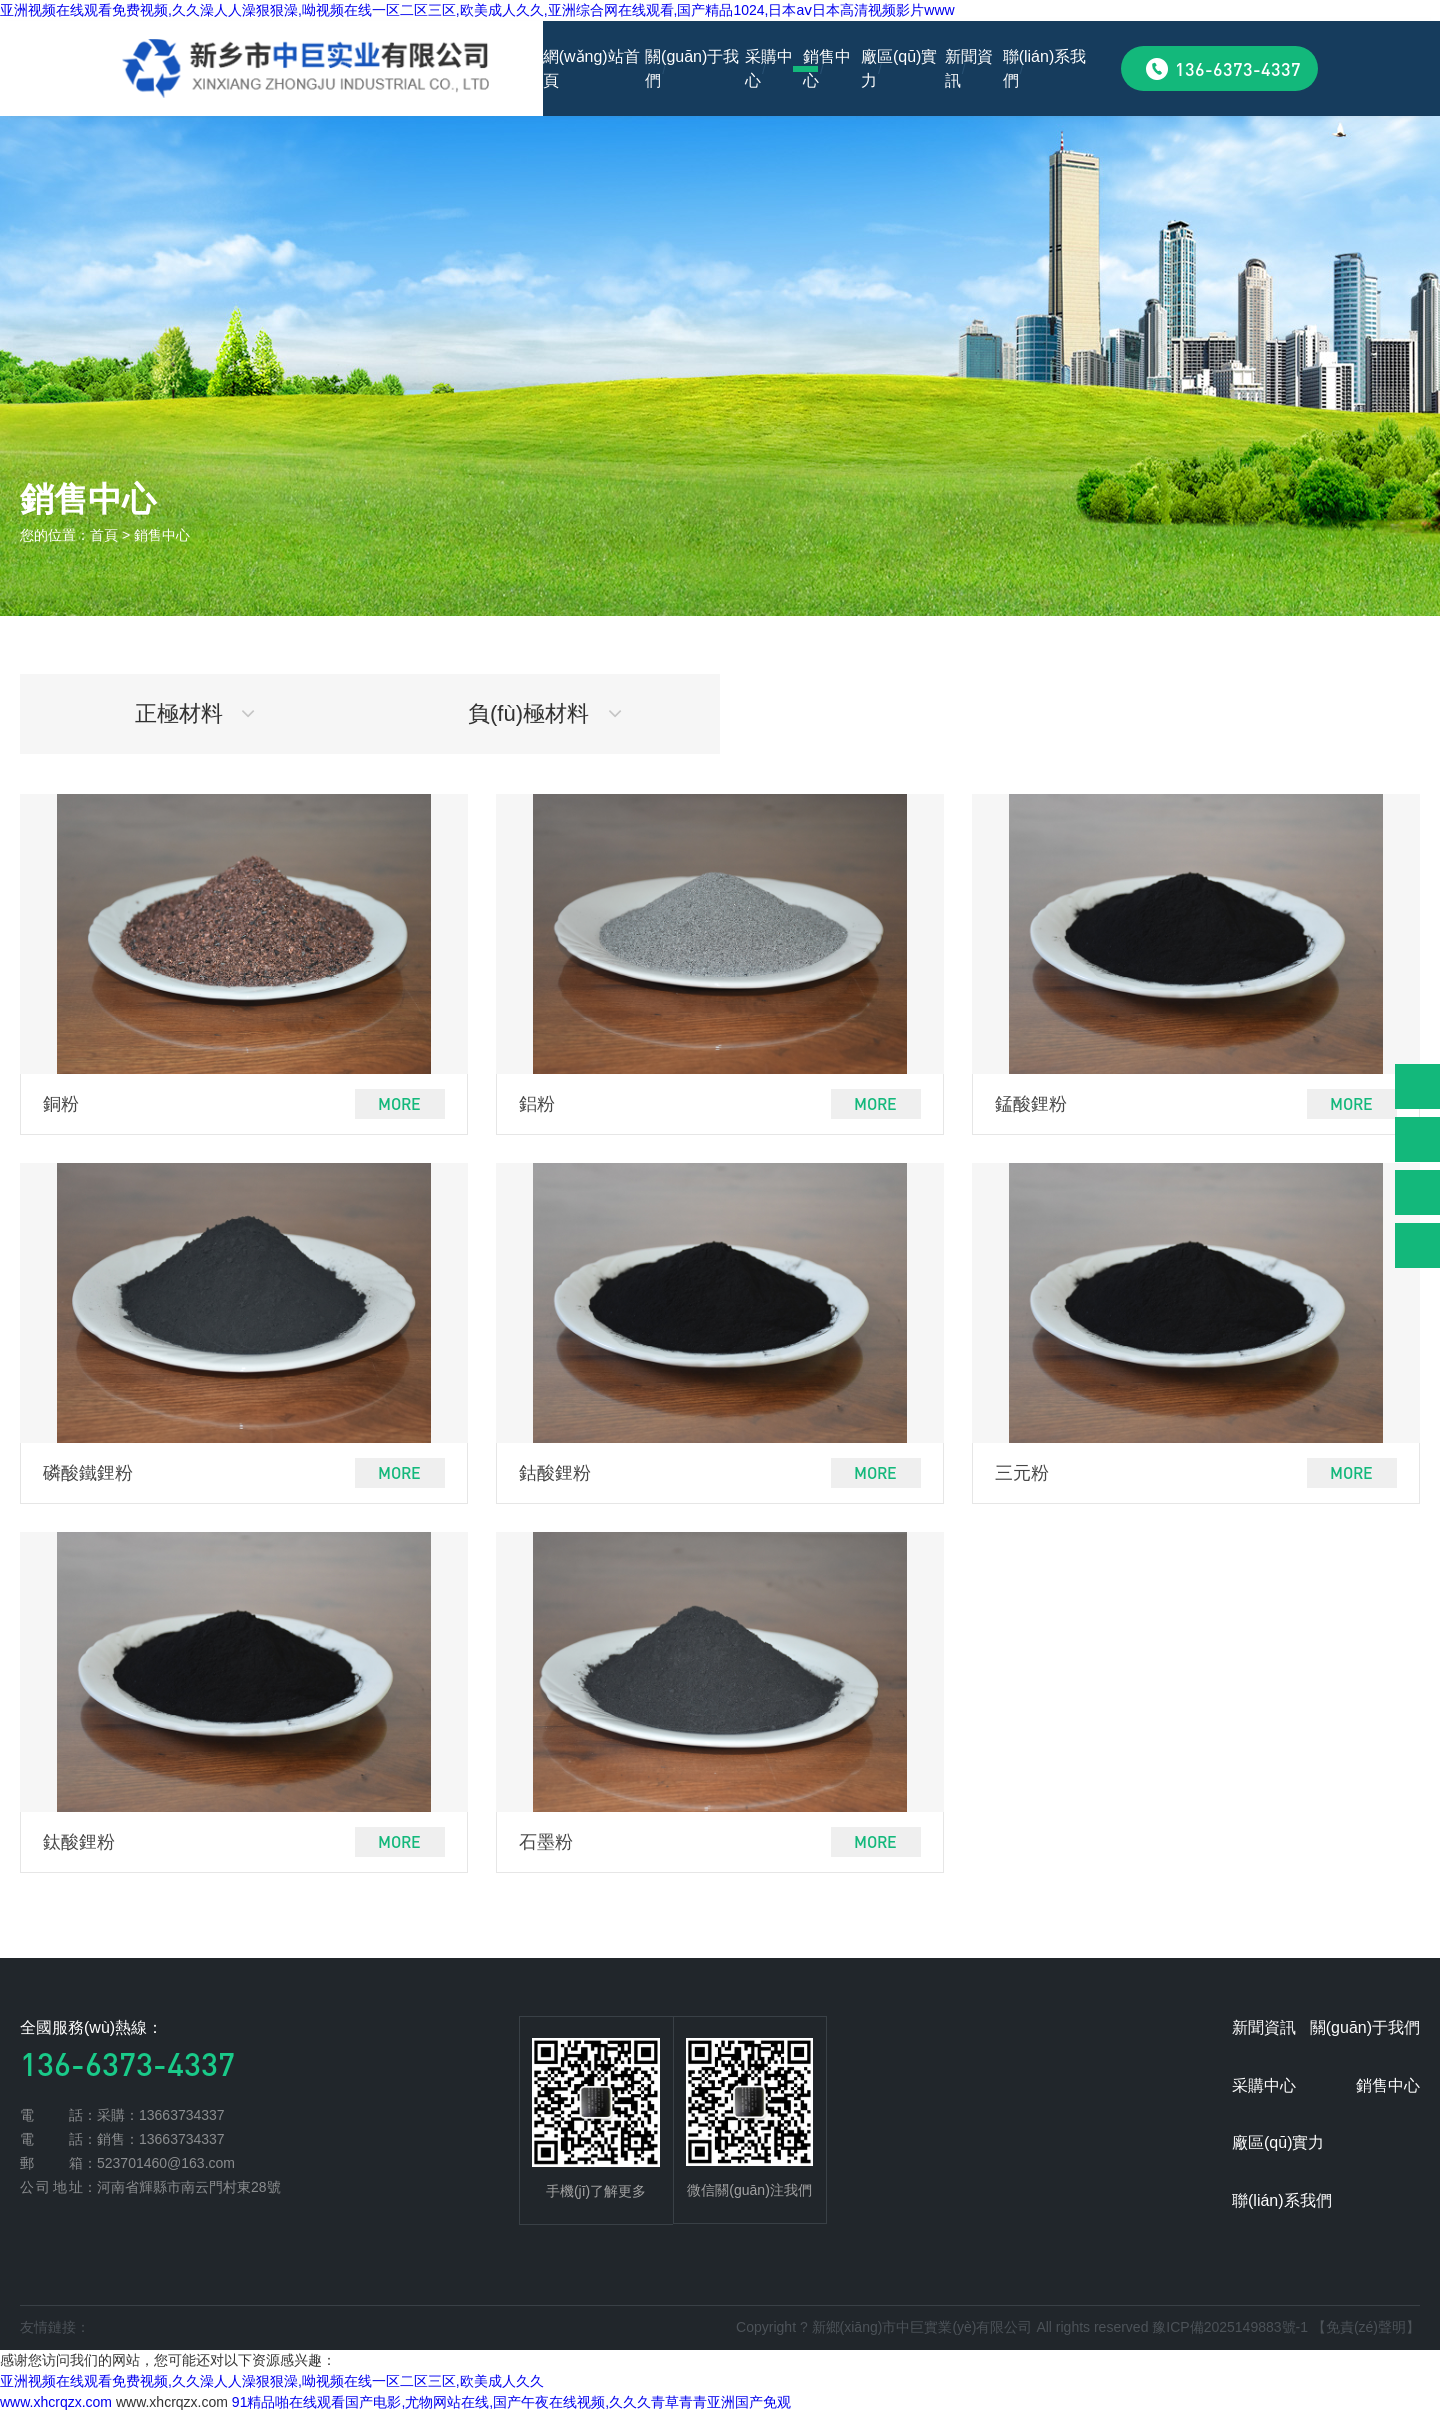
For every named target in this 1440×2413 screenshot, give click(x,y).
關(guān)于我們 (692, 68)
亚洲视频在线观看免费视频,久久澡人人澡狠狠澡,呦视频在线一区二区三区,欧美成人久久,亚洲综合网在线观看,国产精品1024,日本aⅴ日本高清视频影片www (477, 10)
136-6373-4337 (1238, 68)
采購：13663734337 (161, 2115)
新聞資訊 (969, 68)
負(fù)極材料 (545, 713)
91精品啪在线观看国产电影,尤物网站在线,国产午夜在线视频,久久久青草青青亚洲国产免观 (511, 2402)
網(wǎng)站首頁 (591, 68)
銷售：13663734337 (161, 2139)
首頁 (104, 535)
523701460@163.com (166, 2163)
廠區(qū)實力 (899, 68)
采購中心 (769, 68)
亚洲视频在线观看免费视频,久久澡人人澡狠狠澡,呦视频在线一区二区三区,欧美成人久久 (272, 2381)
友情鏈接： (55, 2327)
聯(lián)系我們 (1045, 68)
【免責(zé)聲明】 (1366, 2327)
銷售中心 (827, 68)
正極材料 (195, 713)
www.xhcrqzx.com (56, 2402)
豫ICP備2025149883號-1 (1230, 2327)
